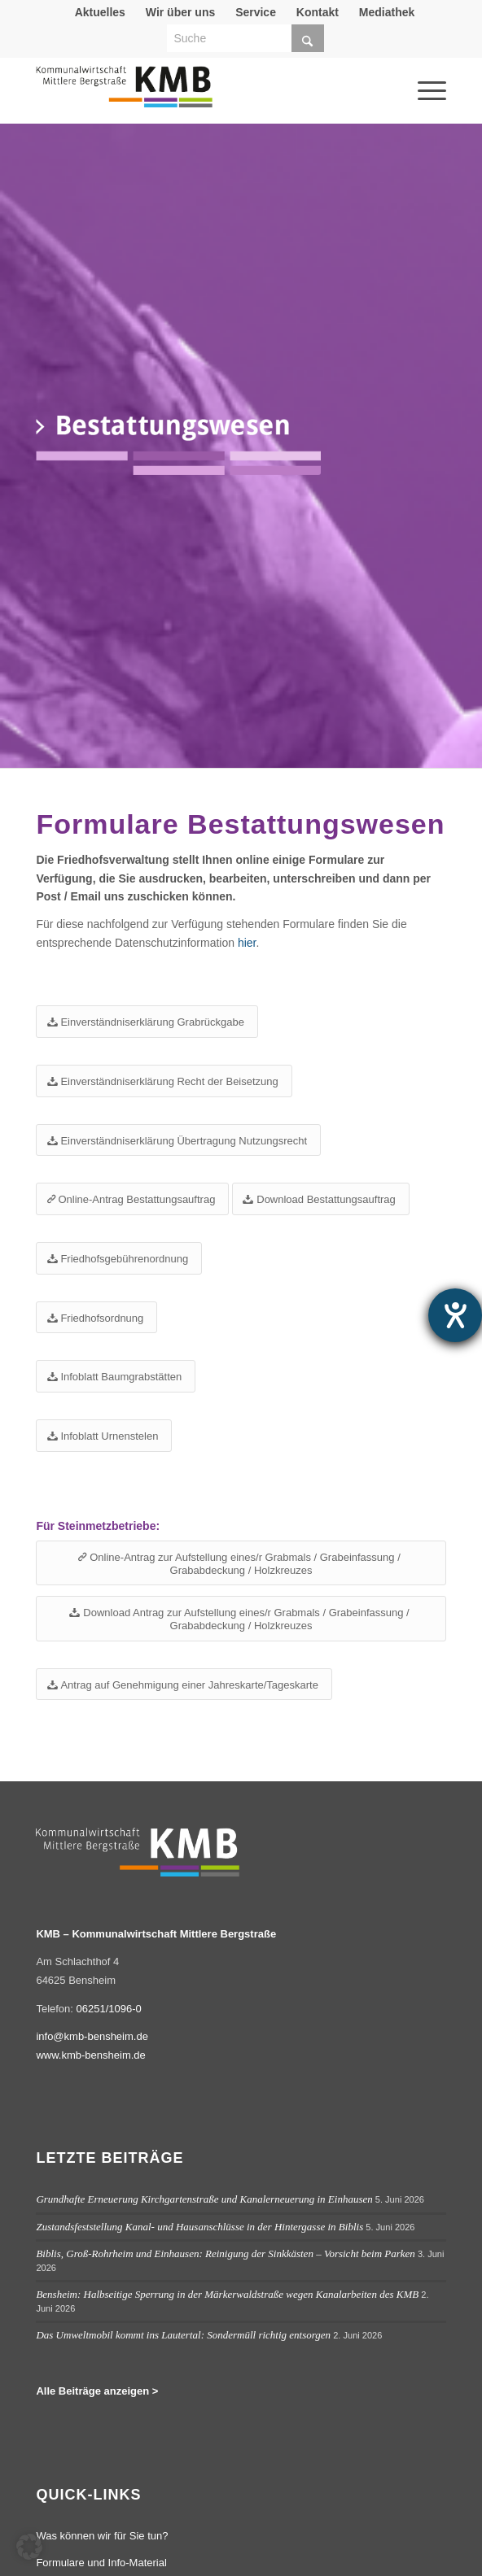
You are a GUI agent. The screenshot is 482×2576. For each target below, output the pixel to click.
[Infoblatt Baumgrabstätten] (115, 1376)
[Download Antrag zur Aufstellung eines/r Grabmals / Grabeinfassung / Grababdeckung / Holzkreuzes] (240, 1618)
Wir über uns (180, 12)
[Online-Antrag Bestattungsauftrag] (132, 1199)
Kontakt (317, 12)
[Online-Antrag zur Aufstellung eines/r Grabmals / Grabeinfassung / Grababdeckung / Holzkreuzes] (240, 1563)
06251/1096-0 (109, 2009)
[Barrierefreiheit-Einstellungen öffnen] (455, 1315)
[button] (29, 2546)
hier (247, 942)
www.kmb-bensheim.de (90, 2055)
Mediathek (386, 12)
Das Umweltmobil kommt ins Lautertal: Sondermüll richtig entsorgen (183, 2335)
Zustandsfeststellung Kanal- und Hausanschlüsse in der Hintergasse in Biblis (199, 2227)
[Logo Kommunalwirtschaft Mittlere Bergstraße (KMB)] (200, 94)
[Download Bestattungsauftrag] (321, 1199)
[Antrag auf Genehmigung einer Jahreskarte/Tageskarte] (184, 1684)
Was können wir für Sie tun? (102, 2536)
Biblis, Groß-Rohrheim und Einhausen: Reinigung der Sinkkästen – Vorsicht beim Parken (225, 2253)
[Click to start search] (307, 38)
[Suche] (245, 38)
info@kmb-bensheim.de (91, 2036)
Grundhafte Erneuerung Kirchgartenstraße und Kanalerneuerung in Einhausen (204, 2199)
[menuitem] (100, 12)
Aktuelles (100, 12)
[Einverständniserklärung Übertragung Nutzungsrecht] (178, 1140)
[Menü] (409, 68)
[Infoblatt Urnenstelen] (104, 1435)
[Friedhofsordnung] (96, 1317)
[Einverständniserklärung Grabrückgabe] (146, 1021)
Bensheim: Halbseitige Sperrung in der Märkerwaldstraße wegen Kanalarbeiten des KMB (227, 2294)
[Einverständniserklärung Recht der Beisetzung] (163, 1081)
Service (255, 12)
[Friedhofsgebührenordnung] (119, 1258)
